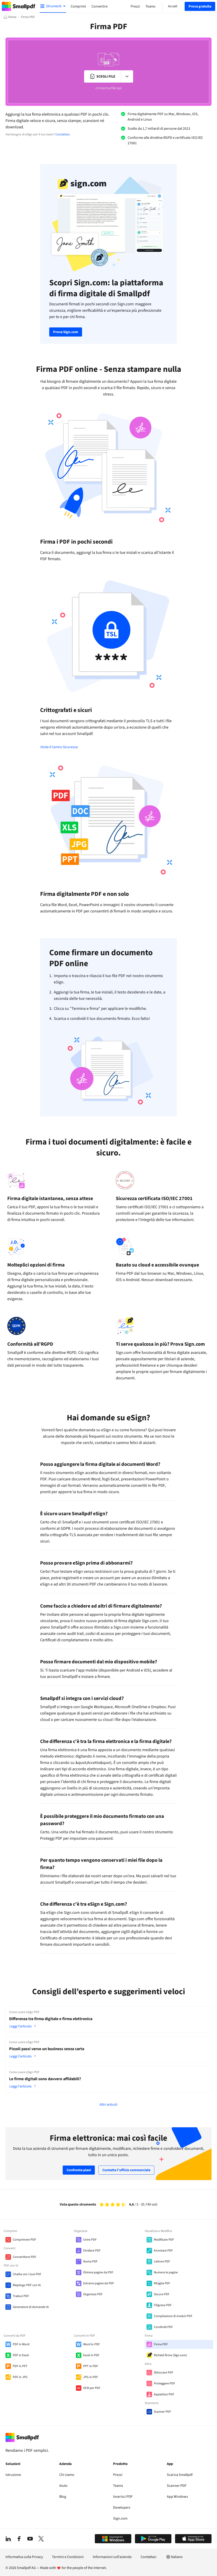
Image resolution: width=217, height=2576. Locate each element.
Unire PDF (90, 2239)
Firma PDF (161, 2344)
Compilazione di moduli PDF (173, 2316)
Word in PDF (91, 2344)
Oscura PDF (161, 2294)
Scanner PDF (162, 2411)
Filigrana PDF (163, 2305)
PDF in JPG (20, 2377)
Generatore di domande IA (31, 2307)
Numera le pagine (166, 2272)
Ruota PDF (90, 2261)
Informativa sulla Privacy (24, 2556)
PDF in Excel (21, 2355)
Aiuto (63, 2485)
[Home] (10, 17)
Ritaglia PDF (162, 2283)
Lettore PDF (162, 2261)
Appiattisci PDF (164, 2394)
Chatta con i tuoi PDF (27, 2274)
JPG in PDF (90, 2377)
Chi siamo (66, 2474)
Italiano (174, 2557)
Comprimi (78, 6)
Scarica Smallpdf (180, 2474)
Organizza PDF (93, 2294)
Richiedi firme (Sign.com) (170, 2355)
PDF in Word (21, 2344)
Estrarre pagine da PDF (98, 2283)
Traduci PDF (21, 2296)
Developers (121, 2507)
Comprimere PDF (24, 2239)
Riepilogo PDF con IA (27, 2285)
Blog (62, 2496)
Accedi (172, 6)
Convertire (99, 6)
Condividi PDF (163, 2327)
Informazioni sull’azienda (112, 2556)
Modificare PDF (164, 2239)
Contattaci (148, 2557)
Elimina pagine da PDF (98, 2272)
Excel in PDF (91, 2355)
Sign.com (120, 2518)
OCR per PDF (91, 2388)
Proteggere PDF (164, 2383)
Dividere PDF (92, 2250)
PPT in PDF (90, 2366)
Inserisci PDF (123, 2496)
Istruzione (13, 2474)
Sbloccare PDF (163, 2372)
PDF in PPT (20, 2366)
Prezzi (117, 2474)
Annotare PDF (163, 2250)
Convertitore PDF (24, 2257)
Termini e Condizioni (68, 2556)
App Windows (177, 2496)
